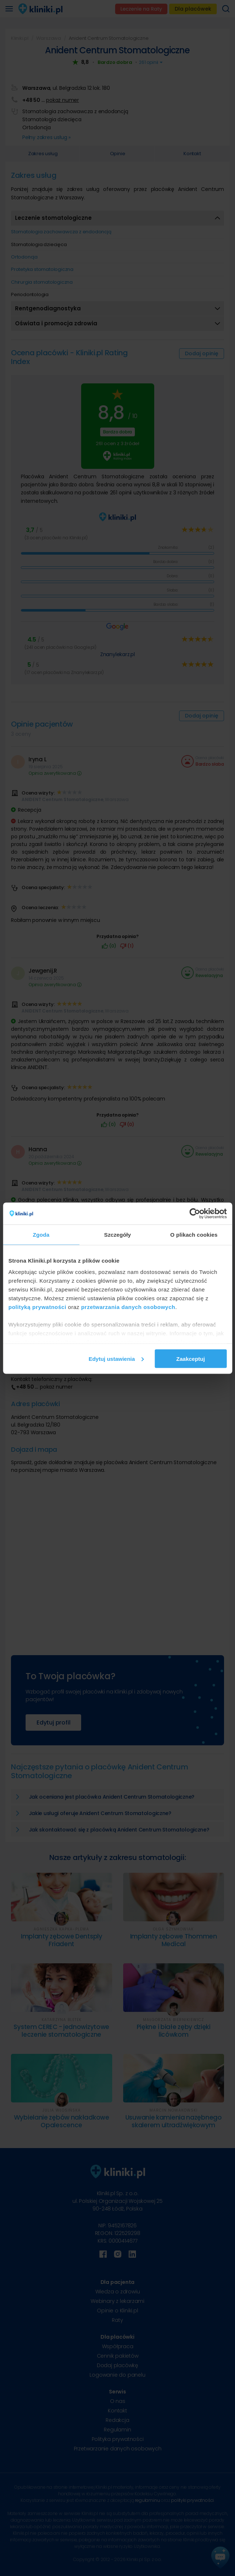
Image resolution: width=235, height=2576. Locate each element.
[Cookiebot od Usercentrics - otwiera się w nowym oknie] (195, 1213)
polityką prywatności (37, 1307)
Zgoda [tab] (41, 1234)
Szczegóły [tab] (117, 1234)
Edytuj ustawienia (116, 1358)
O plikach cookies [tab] (193, 1234)
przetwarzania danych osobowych (128, 1307)
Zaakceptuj (190, 1358)
